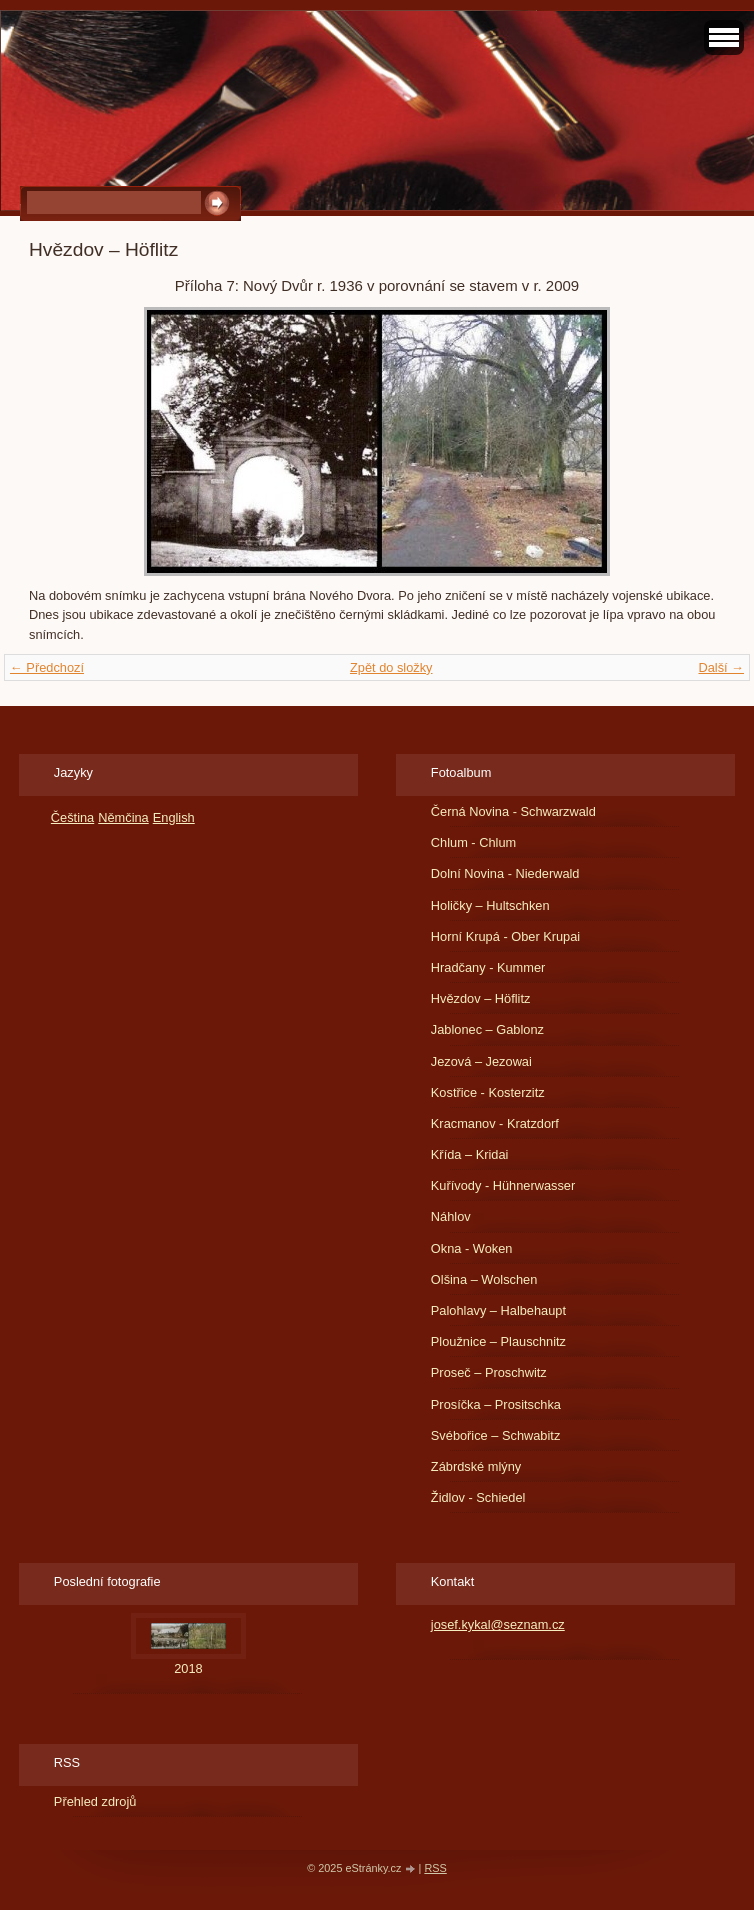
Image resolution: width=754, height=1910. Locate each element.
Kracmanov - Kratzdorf (495, 1123)
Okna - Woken (472, 1248)
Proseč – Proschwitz (489, 1372)
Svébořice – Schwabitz (495, 1435)
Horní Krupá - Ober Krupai (505, 936)
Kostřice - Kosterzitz (488, 1092)
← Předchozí (47, 667)
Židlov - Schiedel (478, 1497)
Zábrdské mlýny (476, 1466)
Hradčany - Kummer (488, 967)
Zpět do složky (391, 667)
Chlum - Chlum (473, 842)
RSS (435, 1868)
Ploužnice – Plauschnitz (498, 1341)
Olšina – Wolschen (484, 1279)
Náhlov (451, 1216)
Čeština (72, 817)
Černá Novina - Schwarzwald (513, 811)
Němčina (123, 817)
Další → (721, 667)
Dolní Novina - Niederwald (505, 873)
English (174, 817)
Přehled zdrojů (95, 1801)
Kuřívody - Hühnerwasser (503, 1185)
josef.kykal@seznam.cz (498, 1624)
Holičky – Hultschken (490, 905)
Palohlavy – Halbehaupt (498, 1310)
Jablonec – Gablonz (487, 1029)
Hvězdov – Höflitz (481, 998)
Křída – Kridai (470, 1154)
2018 (188, 1668)
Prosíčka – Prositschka (496, 1404)
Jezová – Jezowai (481, 1061)
